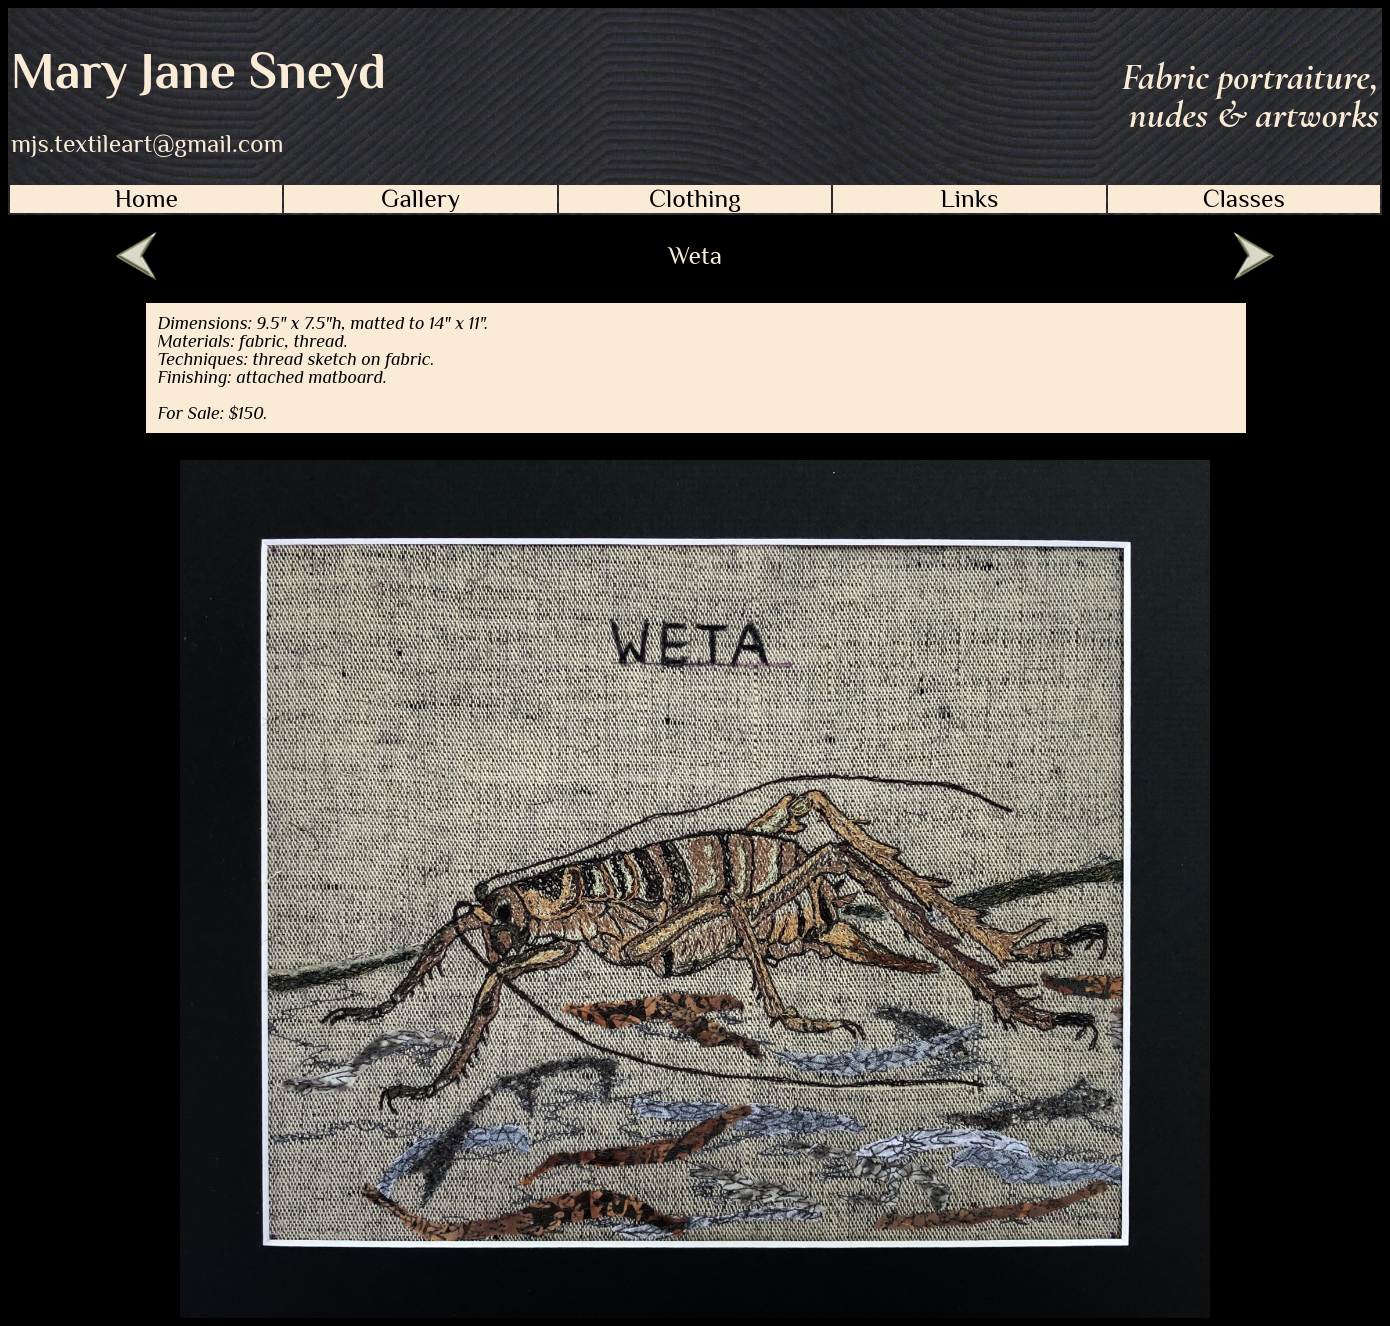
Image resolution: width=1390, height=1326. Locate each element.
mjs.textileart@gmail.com (147, 144)
